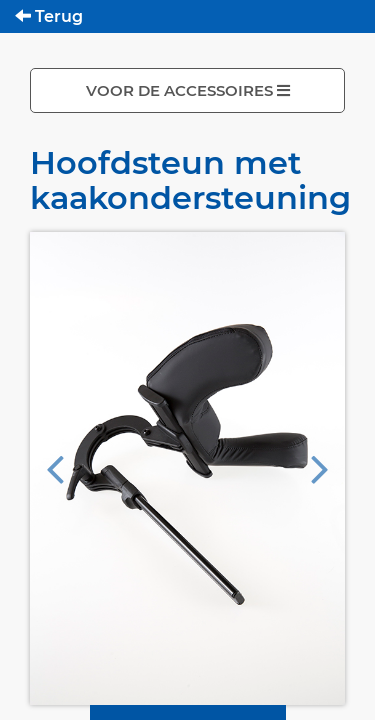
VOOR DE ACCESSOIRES (188, 90)
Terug (49, 16)
